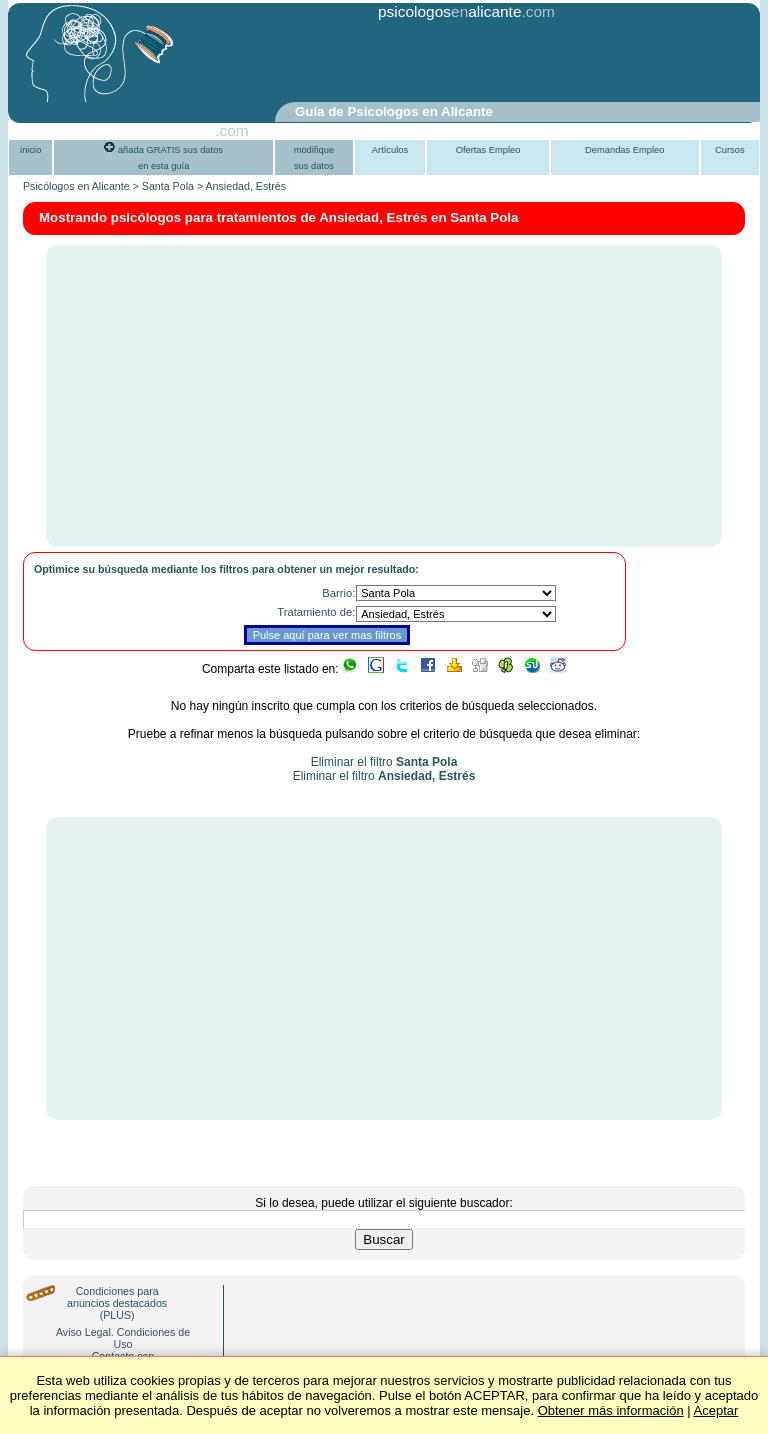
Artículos (390, 150)
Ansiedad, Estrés (246, 186)
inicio (30, 150)
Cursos (730, 150)
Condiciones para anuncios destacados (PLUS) (117, 1303)
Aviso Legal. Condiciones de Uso (123, 1338)
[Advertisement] (336, 63)
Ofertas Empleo (488, 150)
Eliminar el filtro (384, 762)
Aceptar (716, 1410)
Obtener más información (611, 1410)
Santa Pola (168, 186)
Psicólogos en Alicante (76, 186)
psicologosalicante (450, 11)
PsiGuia (188, 130)
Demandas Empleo (624, 150)
